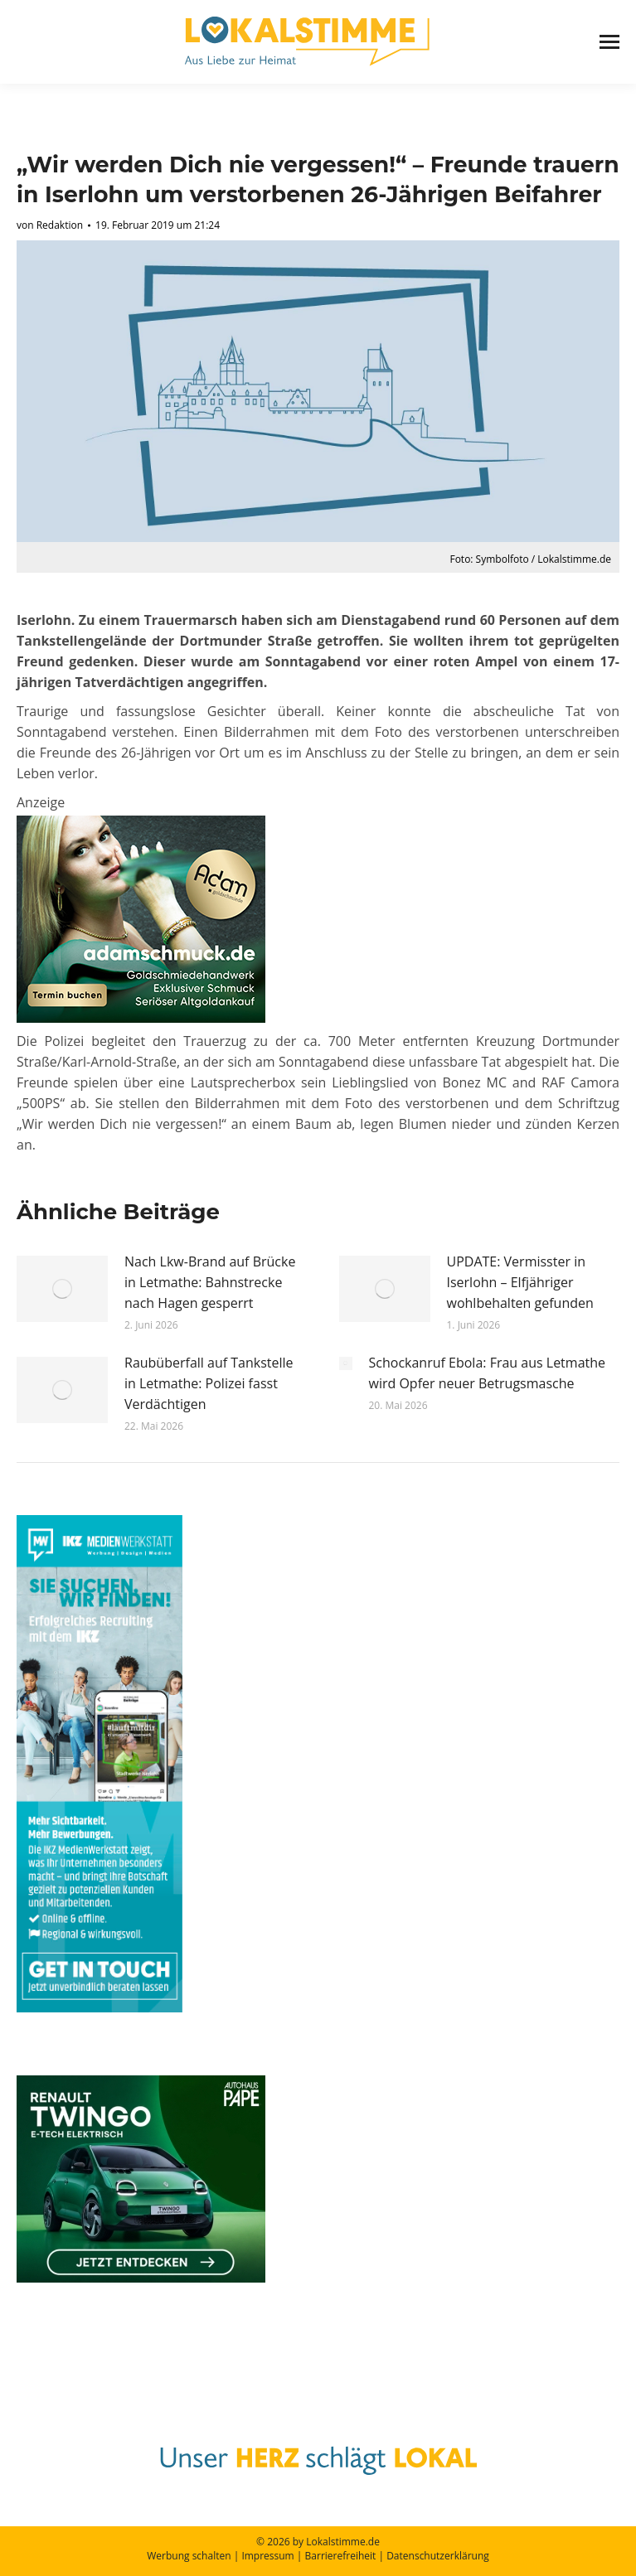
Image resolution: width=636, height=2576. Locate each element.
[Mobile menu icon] (609, 41)
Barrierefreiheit (340, 2556)
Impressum (267, 2556)
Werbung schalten (189, 2556)
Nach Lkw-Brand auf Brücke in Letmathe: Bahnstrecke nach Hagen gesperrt (209, 1282)
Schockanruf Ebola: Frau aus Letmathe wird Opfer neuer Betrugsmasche (487, 1372)
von (50, 225)
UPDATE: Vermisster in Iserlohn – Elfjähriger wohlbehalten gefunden (520, 1282)
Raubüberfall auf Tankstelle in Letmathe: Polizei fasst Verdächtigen (209, 1383)
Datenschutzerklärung (437, 2556)
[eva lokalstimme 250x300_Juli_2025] (141, 1018)
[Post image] (62, 1289)
